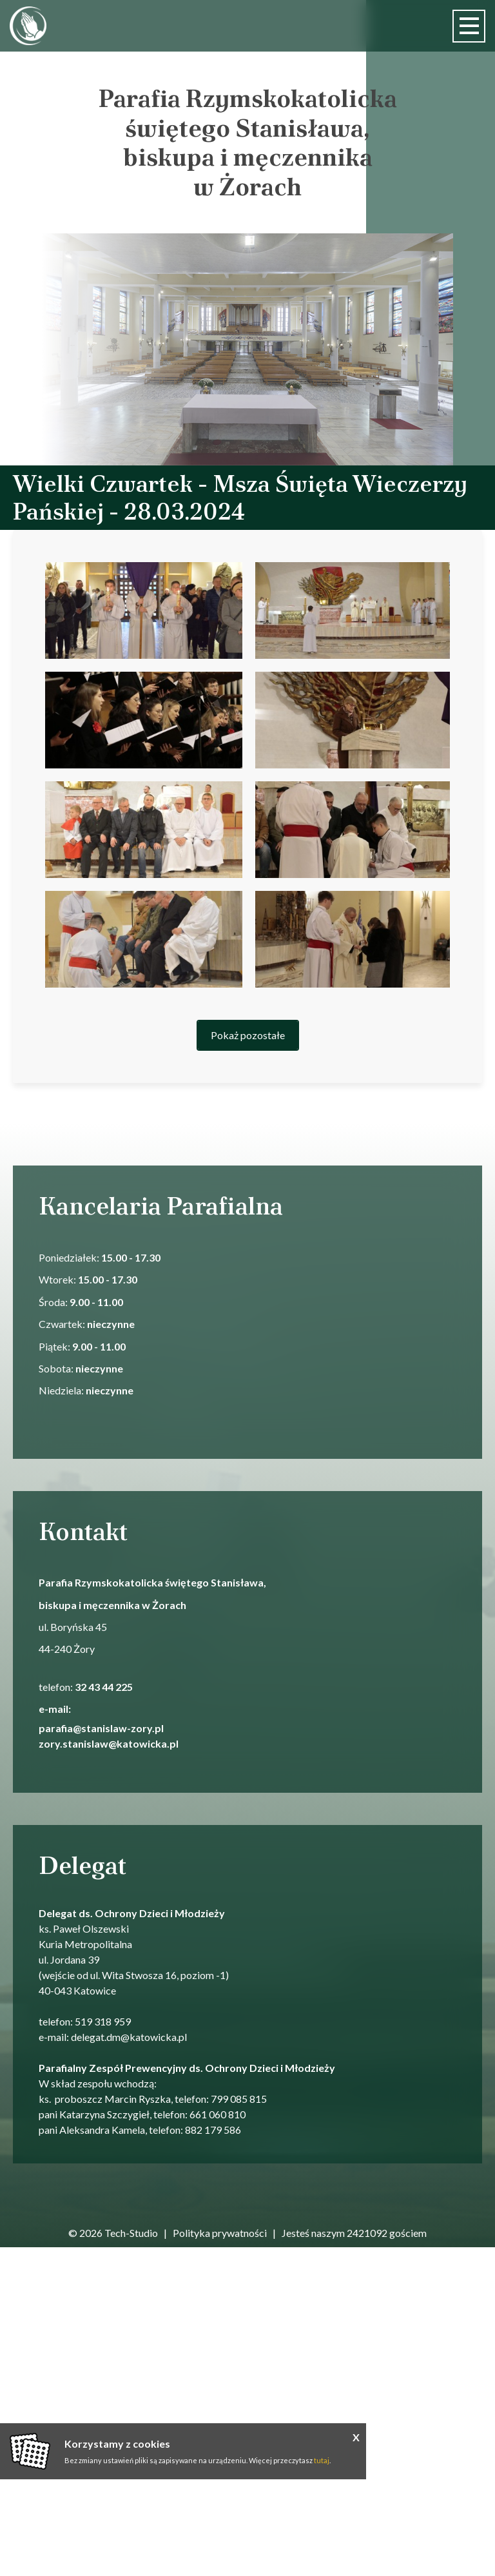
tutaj (321, 2460)
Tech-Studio (131, 2233)
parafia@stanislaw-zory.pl (102, 1728)
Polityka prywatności (220, 2233)
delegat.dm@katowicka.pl (129, 2037)
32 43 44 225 (104, 1687)
